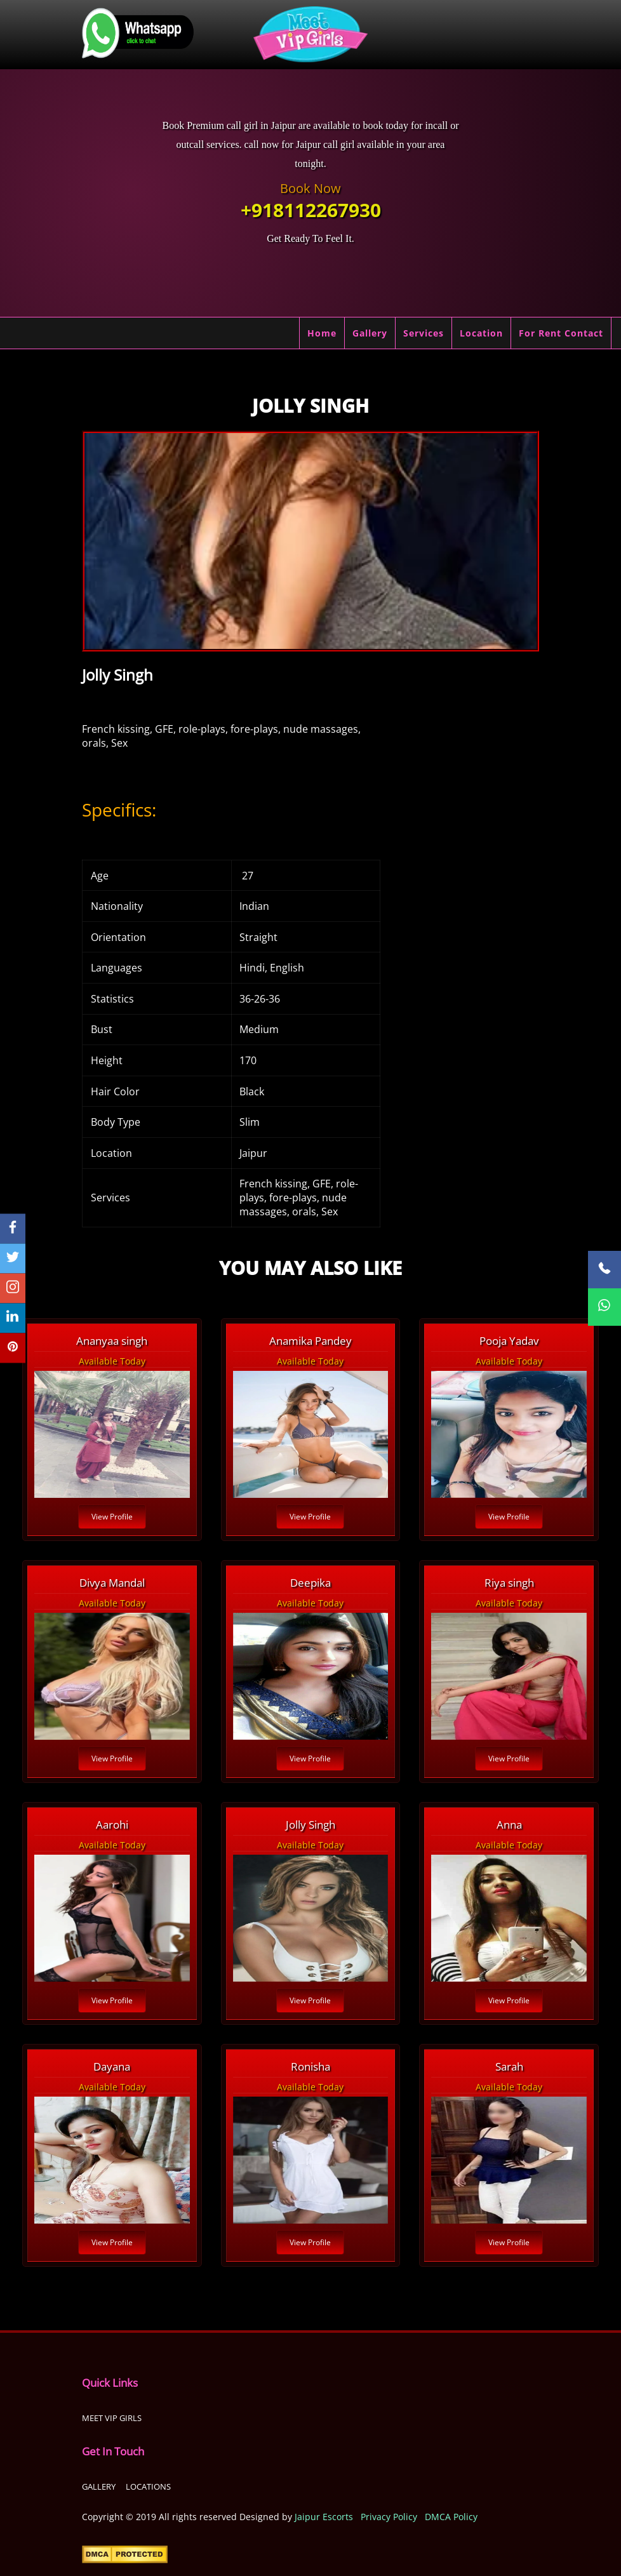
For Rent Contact (561, 333)
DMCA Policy (451, 2517)
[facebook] (12, 1228)
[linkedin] (12, 1318)
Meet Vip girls (112, 2418)
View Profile (112, 1516)
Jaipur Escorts (324, 2517)
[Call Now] (604, 1269)
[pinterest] (12, 1348)
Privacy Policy (389, 2517)
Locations (148, 2486)
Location (481, 333)
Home (322, 333)
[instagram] (12, 1288)
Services (423, 333)
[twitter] (12, 1258)
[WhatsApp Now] (604, 1307)
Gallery (369, 333)
